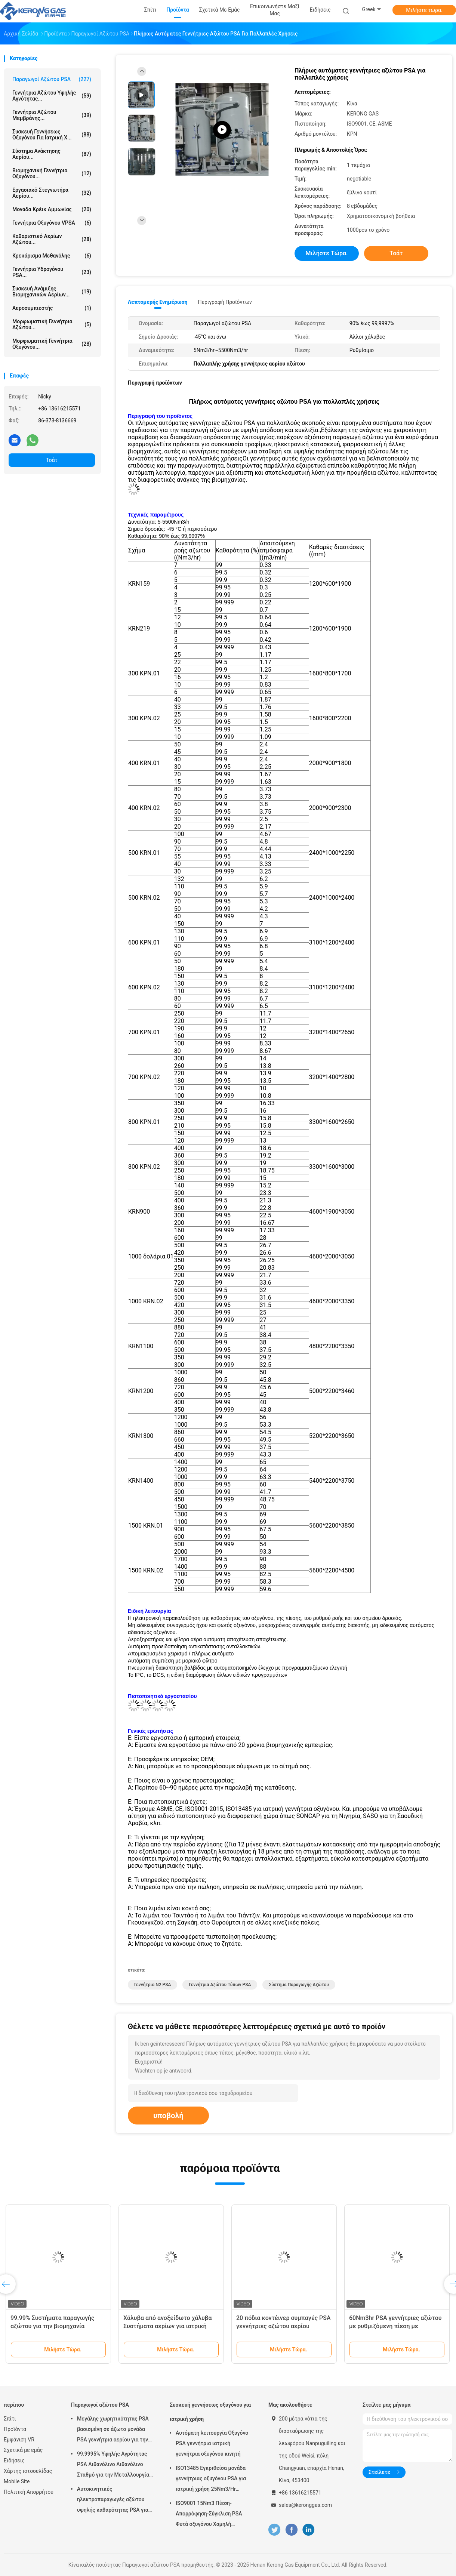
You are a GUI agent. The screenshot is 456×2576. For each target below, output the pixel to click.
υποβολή (168, 2115)
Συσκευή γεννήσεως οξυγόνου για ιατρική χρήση (210, 2412)
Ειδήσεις (14, 2460)
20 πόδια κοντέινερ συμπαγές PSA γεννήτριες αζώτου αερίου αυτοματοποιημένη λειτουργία (283, 2326)
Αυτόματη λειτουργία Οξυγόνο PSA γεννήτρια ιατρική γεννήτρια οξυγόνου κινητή (212, 2443)
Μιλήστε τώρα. (424, 10)
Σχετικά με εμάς (23, 2450)
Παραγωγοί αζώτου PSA (51, 79)
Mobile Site (17, 2481)
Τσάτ (52, 460)
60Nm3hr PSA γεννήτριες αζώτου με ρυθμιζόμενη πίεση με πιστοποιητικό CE (395, 2326)
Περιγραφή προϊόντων (225, 302)
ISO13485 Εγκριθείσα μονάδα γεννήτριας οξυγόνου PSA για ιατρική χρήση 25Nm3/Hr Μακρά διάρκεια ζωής (211, 2479)
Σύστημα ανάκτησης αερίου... (51, 154)
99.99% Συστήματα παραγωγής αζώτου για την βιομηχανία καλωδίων (52, 2326)
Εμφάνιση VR (19, 2440)
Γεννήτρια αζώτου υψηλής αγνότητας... (51, 96)
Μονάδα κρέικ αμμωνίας (51, 209)
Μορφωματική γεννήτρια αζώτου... (51, 324)
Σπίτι (10, 2419)
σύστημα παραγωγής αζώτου (299, 1984)
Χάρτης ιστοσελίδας (28, 2471)
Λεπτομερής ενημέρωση (157, 302)
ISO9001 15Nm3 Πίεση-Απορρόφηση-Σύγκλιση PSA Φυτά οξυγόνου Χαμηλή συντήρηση (209, 2514)
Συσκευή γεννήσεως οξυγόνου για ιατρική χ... (51, 135)
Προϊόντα (15, 2429)
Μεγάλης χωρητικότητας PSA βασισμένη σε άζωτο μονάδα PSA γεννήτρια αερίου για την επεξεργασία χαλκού (113, 2430)
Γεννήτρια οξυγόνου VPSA (51, 223)
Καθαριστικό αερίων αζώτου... (51, 239)
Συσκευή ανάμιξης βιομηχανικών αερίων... (51, 292)
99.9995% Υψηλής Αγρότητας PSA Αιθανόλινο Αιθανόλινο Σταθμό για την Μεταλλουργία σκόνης (113, 2465)
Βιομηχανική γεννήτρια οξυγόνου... (51, 173)
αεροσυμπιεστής (51, 308)
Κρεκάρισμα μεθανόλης (51, 255)
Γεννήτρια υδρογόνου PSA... (51, 272)
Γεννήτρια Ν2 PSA (152, 1984)
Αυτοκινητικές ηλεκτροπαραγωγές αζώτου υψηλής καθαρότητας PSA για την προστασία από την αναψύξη (115, 2500)
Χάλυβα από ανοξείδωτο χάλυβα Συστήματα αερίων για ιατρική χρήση (167, 2326)
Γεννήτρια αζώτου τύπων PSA (220, 1984)
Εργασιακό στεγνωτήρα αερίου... (51, 193)
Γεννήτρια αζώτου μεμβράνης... (51, 115)
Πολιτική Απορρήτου (28, 2492)
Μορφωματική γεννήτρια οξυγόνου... (51, 344)
